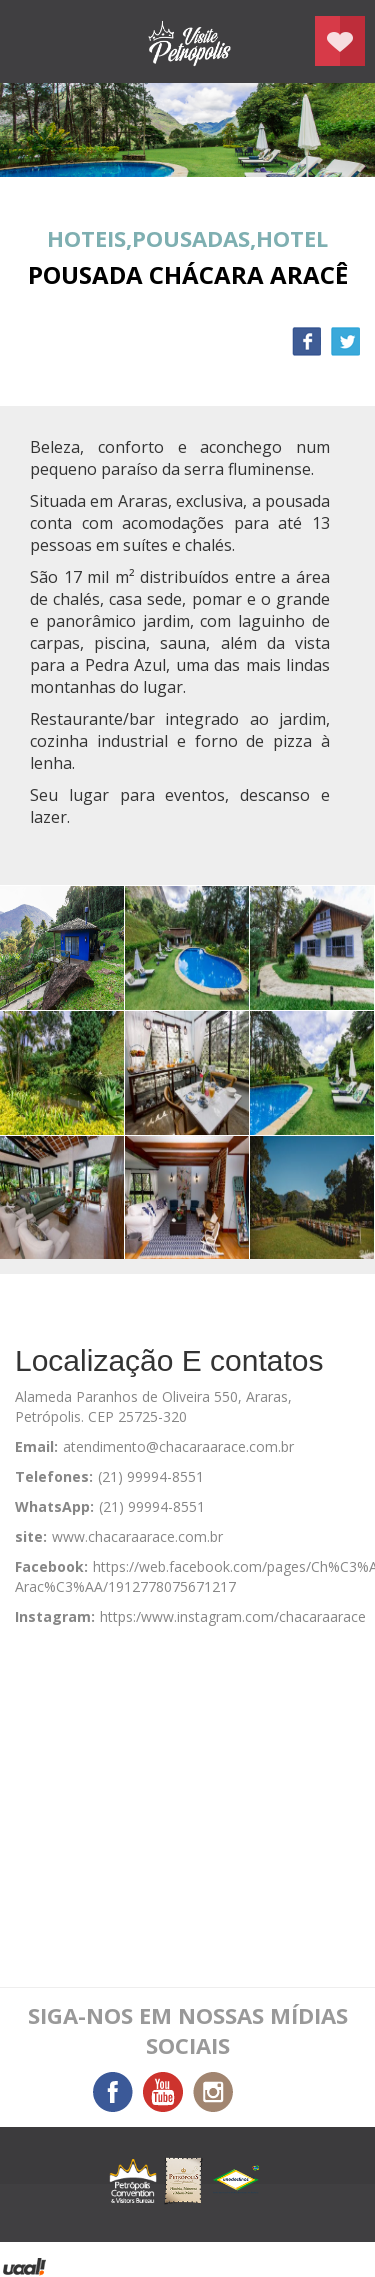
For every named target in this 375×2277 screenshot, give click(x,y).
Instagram (213, 2092)
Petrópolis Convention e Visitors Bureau (188, 41)
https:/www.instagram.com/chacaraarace (233, 1616)
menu (35, 42)
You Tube (163, 2092)
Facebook (306, 341)
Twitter (345, 341)
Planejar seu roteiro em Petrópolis (340, 41)
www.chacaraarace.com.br (137, 1536)
